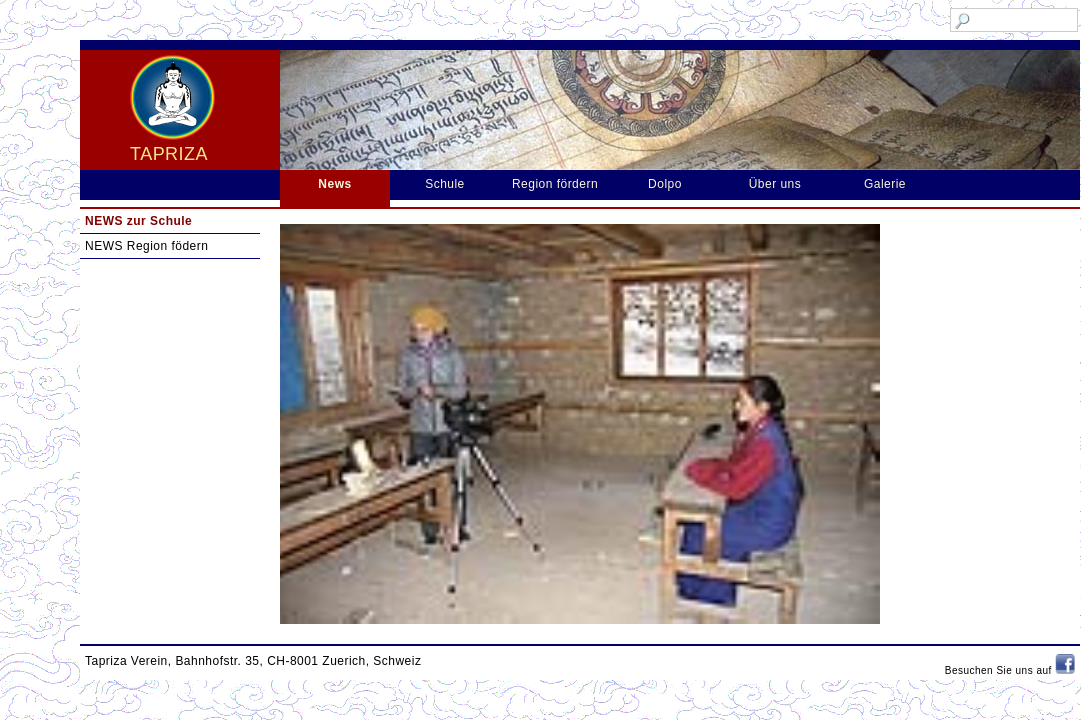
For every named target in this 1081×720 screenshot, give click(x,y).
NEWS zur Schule (138, 221)
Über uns (775, 184)
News (334, 184)
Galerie (885, 184)
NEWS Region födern (146, 246)
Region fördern (555, 184)
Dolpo (665, 184)
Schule (445, 184)
